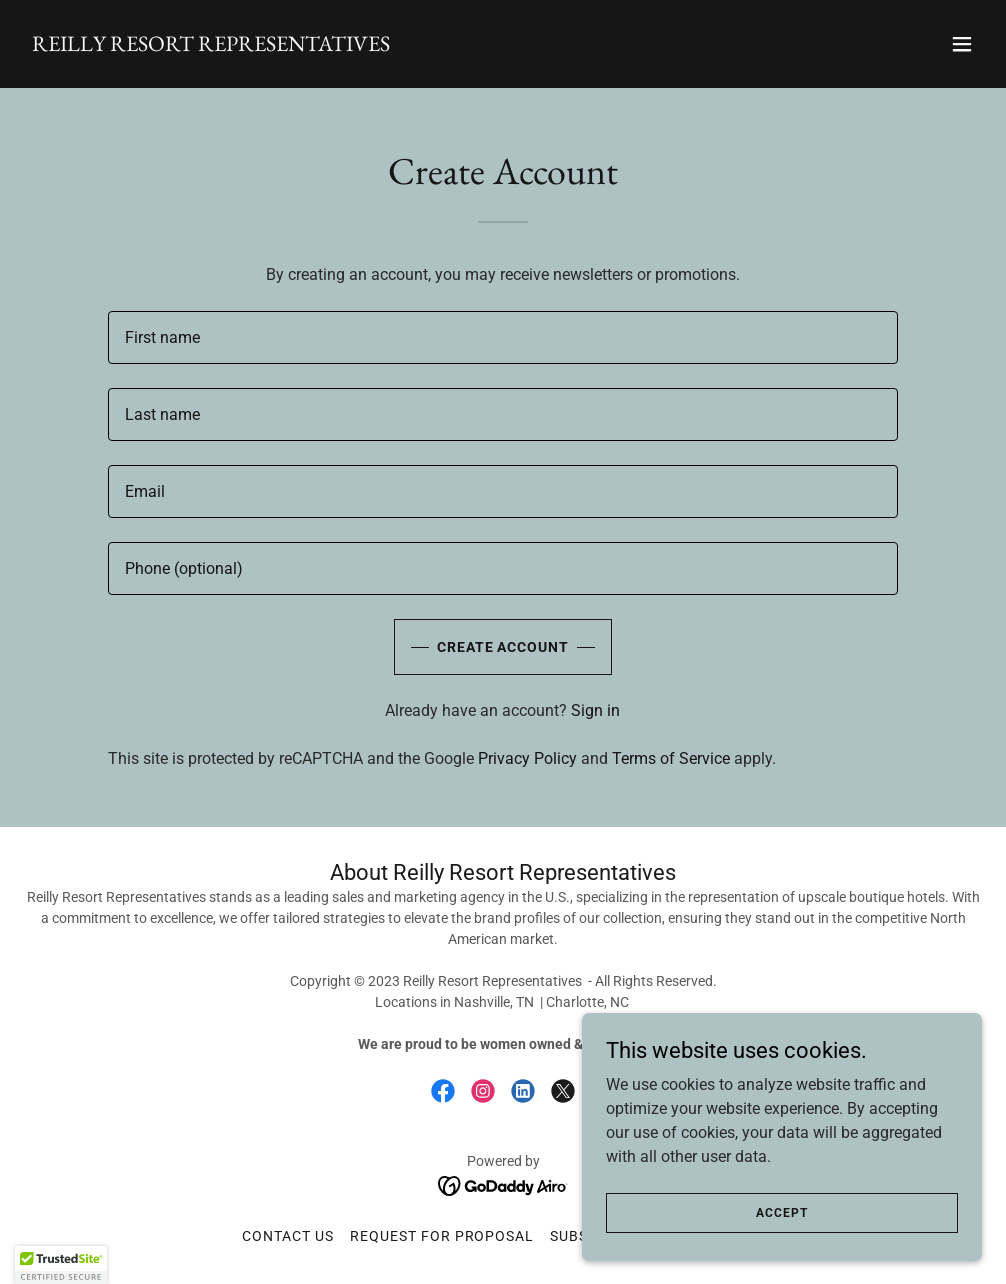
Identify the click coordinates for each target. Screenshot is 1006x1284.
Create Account (503, 647)
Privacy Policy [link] (527, 758)
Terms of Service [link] (671, 758)
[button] (962, 44)
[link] (211, 45)
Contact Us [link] (288, 1236)
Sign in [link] (595, 710)
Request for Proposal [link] (442, 1236)
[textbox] (503, 337)
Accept (781, 1212)
